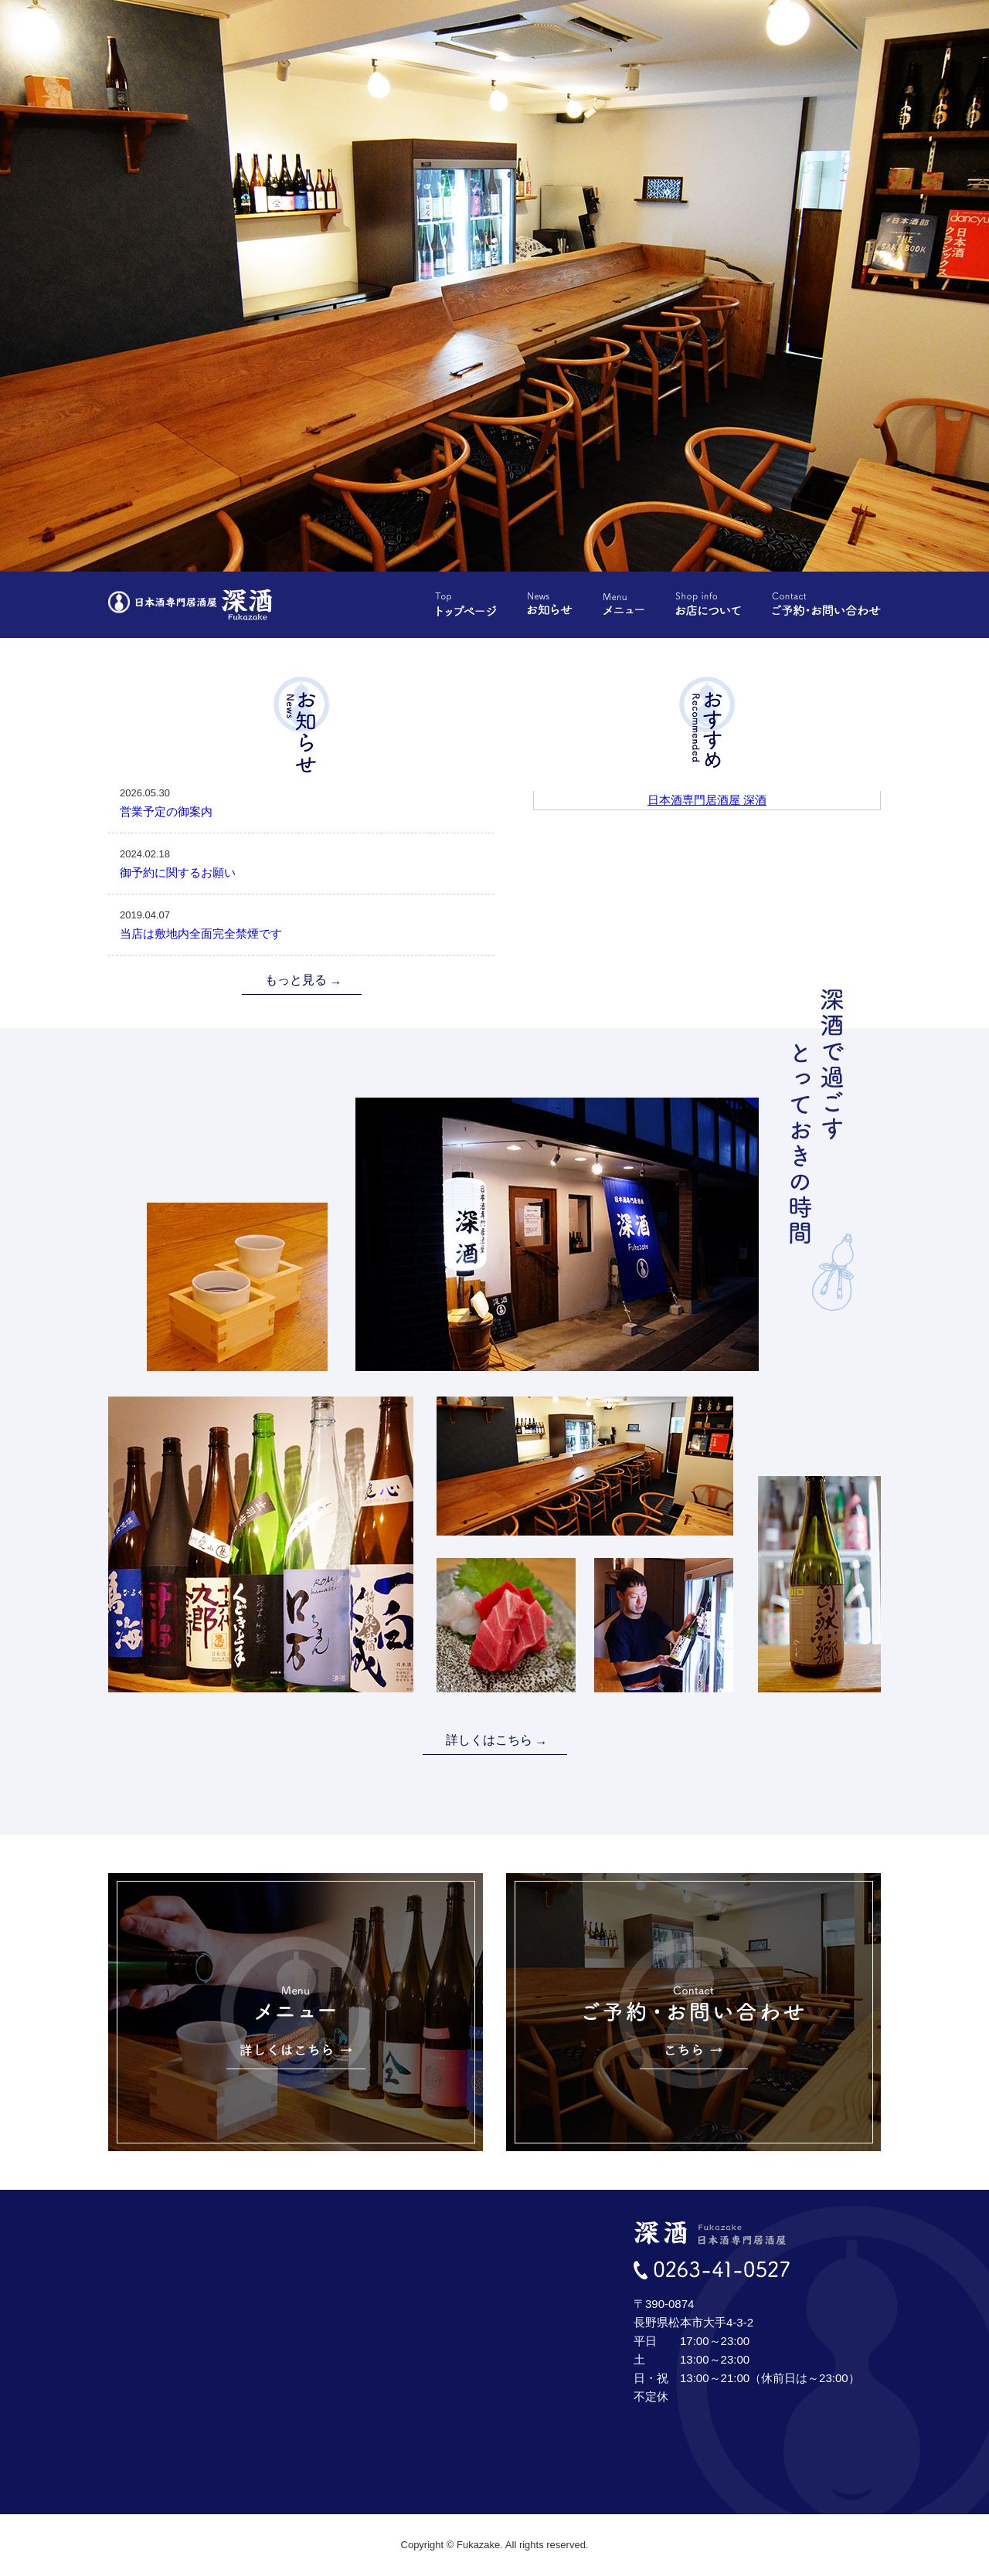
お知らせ (550, 604)
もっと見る (296, 979)
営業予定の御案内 (301, 801)
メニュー (623, 604)
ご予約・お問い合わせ (826, 604)
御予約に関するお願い (301, 862)
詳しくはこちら (489, 1739)
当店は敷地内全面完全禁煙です (301, 923)
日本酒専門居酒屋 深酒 (706, 799)
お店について (708, 604)
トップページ (465, 604)
